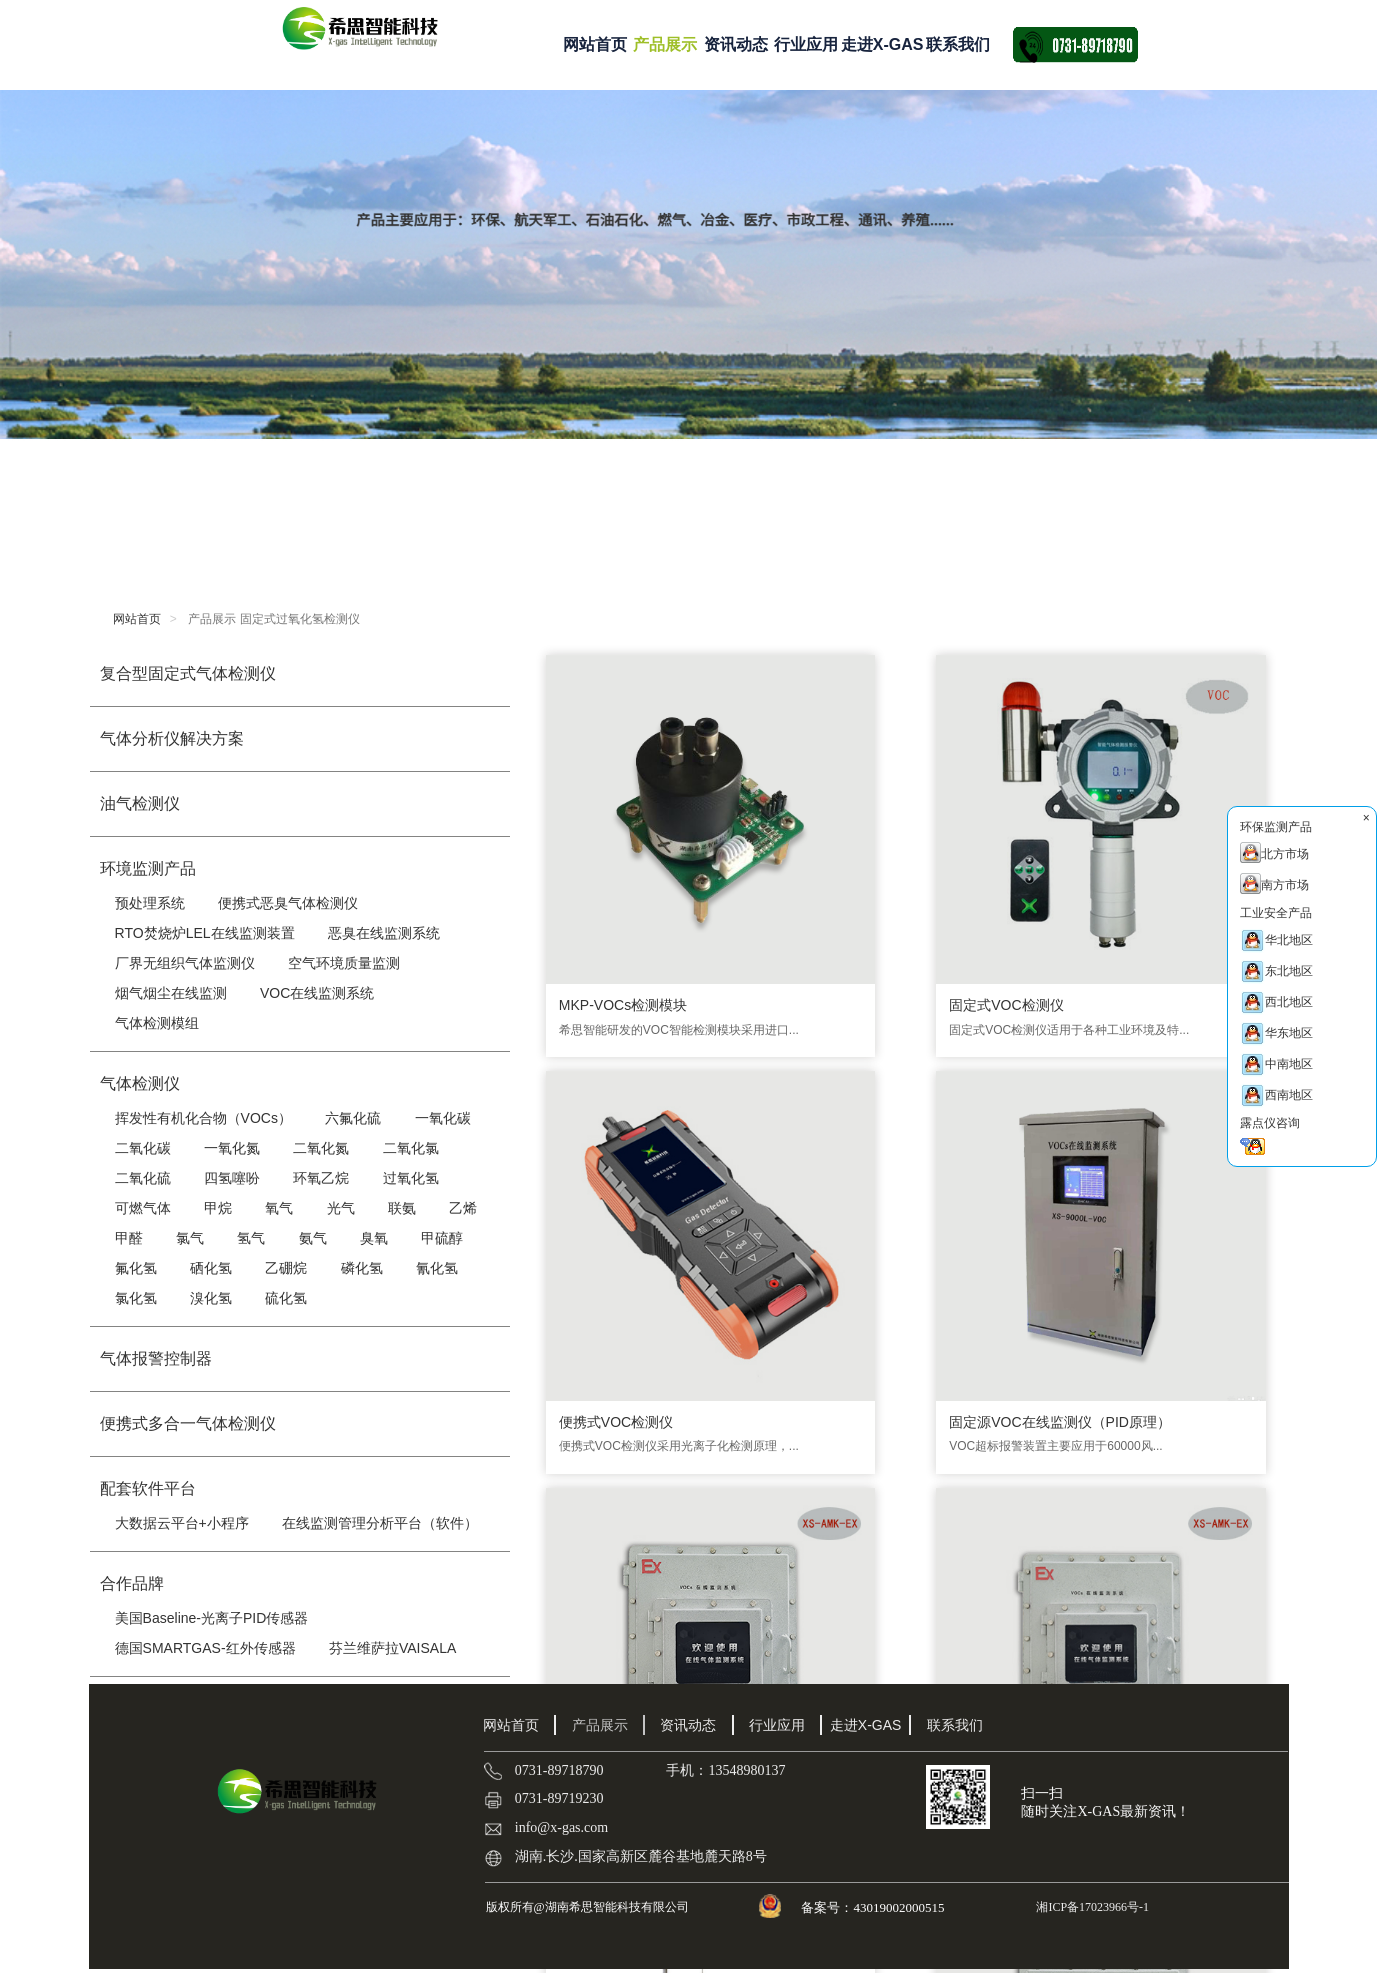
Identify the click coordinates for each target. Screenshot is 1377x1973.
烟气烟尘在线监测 (171, 993)
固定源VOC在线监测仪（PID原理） (1175, 858)
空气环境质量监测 (344, 963)
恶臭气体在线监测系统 (991, 1139)
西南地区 (1276, 1095)
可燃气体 (143, 1208)
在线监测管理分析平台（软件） (380, 1523)
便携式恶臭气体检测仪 (288, 903)
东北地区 (1276, 971)
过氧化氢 (411, 1178)
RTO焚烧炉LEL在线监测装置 (205, 933)
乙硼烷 (286, 1268)
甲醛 (129, 1238)
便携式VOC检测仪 (978, 848)
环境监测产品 (148, 868)
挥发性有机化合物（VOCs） (203, 1118)
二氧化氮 (321, 1148)
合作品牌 (132, 1583)
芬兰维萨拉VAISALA (392, 1648)
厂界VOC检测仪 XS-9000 (1000, 1429)
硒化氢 (211, 1268)
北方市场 (1274, 852)
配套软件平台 (148, 1488)
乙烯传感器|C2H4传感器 (1179, 1429)
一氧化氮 (232, 1148)
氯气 (190, 1238)
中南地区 (1276, 1064)
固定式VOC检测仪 (794, 848)
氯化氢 (136, 1298)
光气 (341, 1208)
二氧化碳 (143, 1148)
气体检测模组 (157, 1023)
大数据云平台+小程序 (182, 1523)
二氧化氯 (411, 1148)
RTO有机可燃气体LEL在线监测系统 (630, 1439)
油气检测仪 (140, 803)
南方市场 (1274, 883)
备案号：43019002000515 (874, 1907)
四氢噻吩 (232, 1178)
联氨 (402, 1208)
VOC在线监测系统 (317, 993)
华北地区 (1276, 940)
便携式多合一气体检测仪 (188, 1423)
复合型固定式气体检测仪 (188, 673)
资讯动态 (736, 44)
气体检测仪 (140, 1083)
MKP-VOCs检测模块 (618, 848)
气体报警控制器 (156, 1358)
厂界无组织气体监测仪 (185, 963)
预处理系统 (150, 903)
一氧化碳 (443, 1118)
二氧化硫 (143, 1178)
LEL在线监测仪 (1151, 1139)
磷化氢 (362, 1268)
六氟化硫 (353, 1118)
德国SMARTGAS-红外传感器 (205, 1648)
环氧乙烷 (321, 1178)
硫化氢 (286, 1298)
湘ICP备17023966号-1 (1091, 1907)
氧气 (279, 1208)
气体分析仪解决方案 (172, 738)
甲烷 (218, 1208)
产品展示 (665, 44)
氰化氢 (437, 1268)
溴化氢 (211, 1298)
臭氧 (374, 1238)
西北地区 (1276, 1002)
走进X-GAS (882, 44)
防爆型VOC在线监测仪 (625, 1139)
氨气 (313, 1238)
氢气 (251, 1238)
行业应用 (806, 44)
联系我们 (958, 44)
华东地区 (1276, 1033)
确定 (1139, 1563)
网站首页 (595, 44)
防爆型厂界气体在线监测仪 (814, 1149)
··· (886, 1563)
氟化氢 (136, 1268)
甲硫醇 (442, 1238)
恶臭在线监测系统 (384, 933)
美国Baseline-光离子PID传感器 (212, 1618)
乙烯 (463, 1208)
